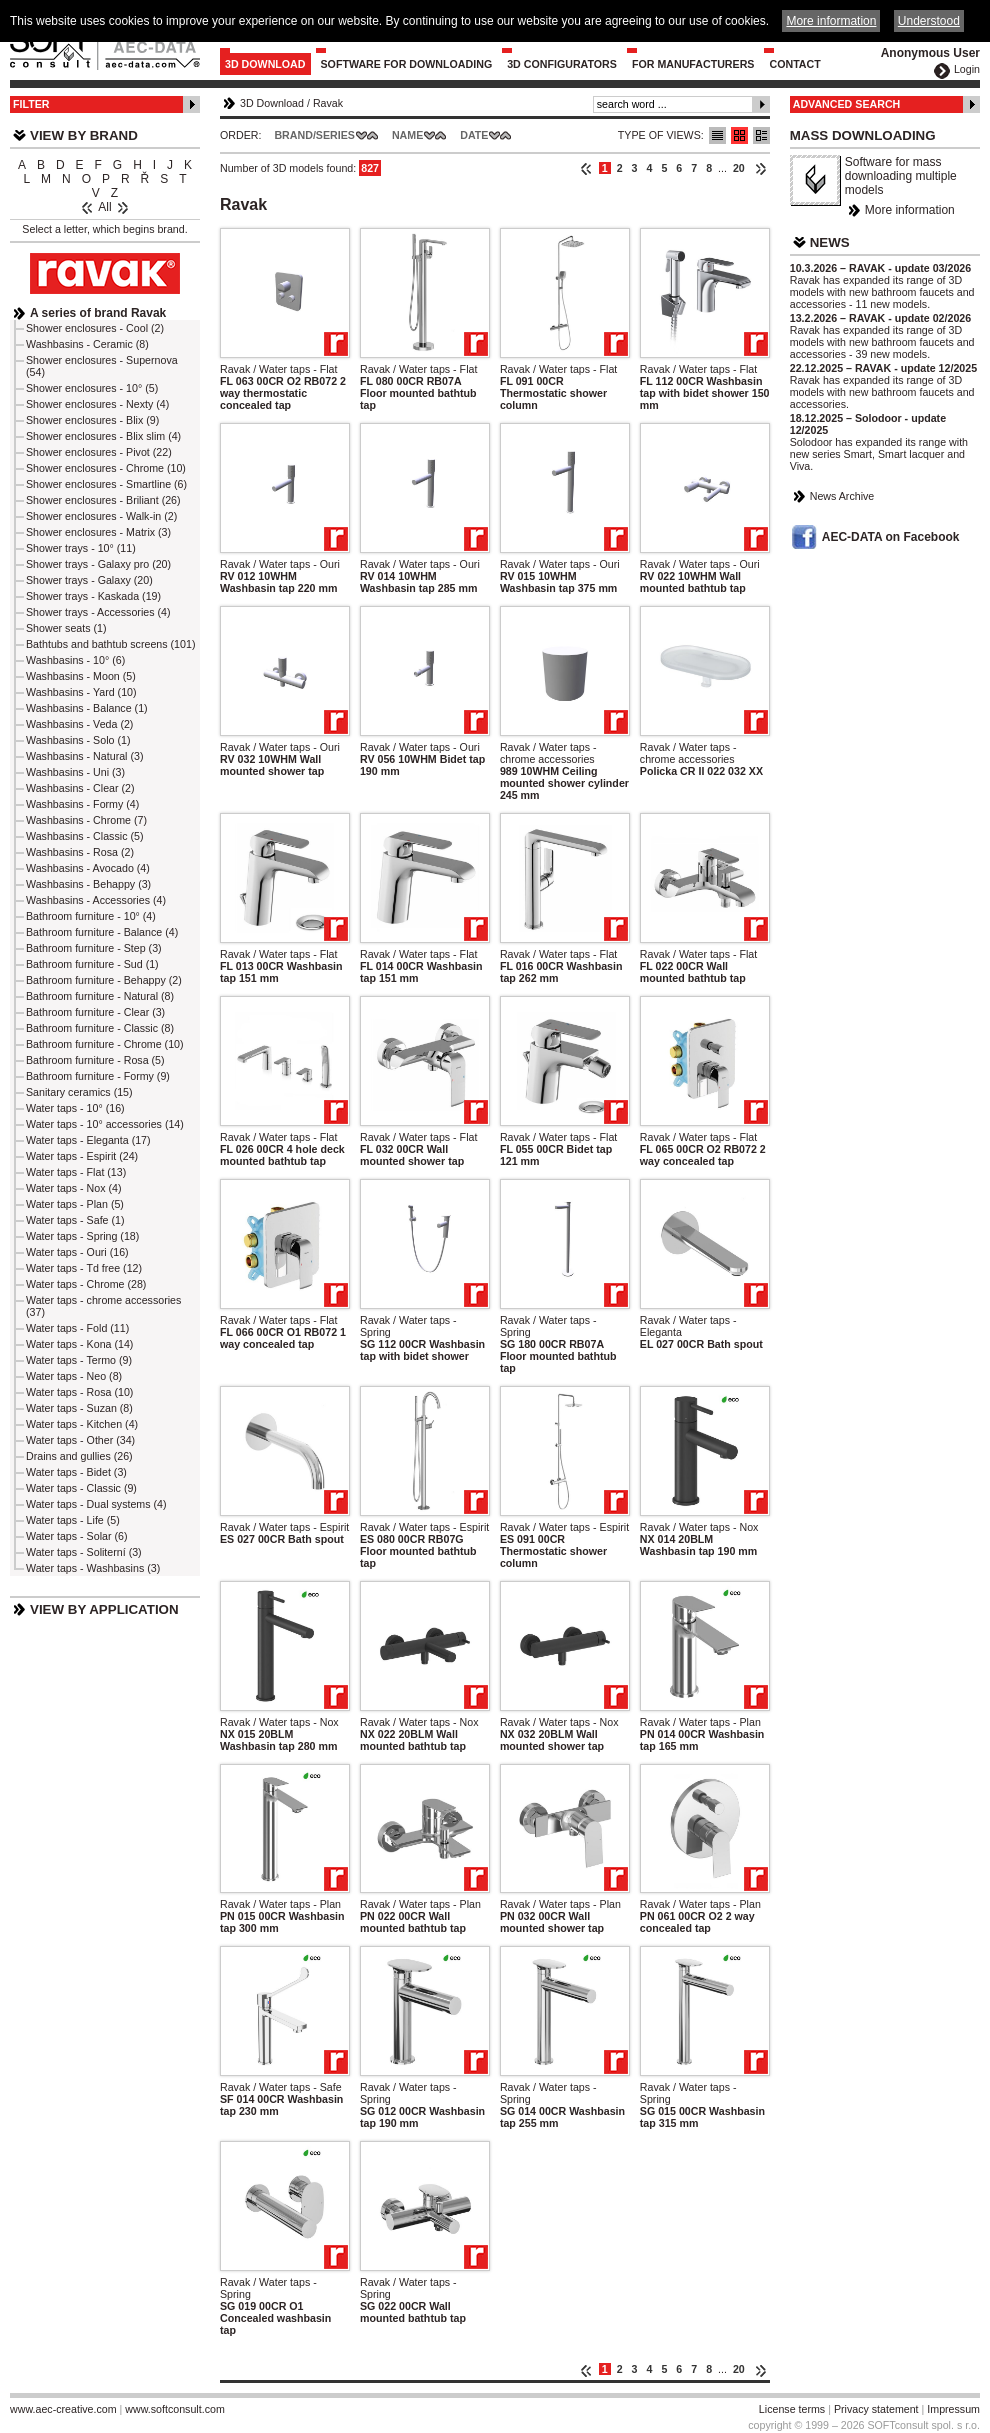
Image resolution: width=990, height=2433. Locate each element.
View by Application (104, 1609)
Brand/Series (314, 135)
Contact (794, 64)
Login (967, 69)
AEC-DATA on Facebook (891, 537)
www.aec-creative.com (63, 2409)
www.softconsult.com (175, 2409)
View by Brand (84, 135)
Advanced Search (847, 104)
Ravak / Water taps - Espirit (284, 1527)
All (104, 207)
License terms (792, 2409)
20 (739, 168)
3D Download (265, 64)
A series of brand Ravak (98, 313)
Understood (929, 21)
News (830, 242)
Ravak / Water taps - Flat (278, 369)
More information (910, 210)
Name (407, 135)
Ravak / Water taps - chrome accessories (548, 753)
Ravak (328, 103)
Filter (31, 104)
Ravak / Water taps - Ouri (280, 564)
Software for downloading (407, 64)
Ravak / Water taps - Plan (700, 1722)
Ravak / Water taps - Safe (281, 2087)
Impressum (953, 2409)
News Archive (842, 496)
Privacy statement (876, 2409)
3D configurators (562, 64)
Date (474, 135)
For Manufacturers (693, 64)
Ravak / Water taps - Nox (699, 1527)
